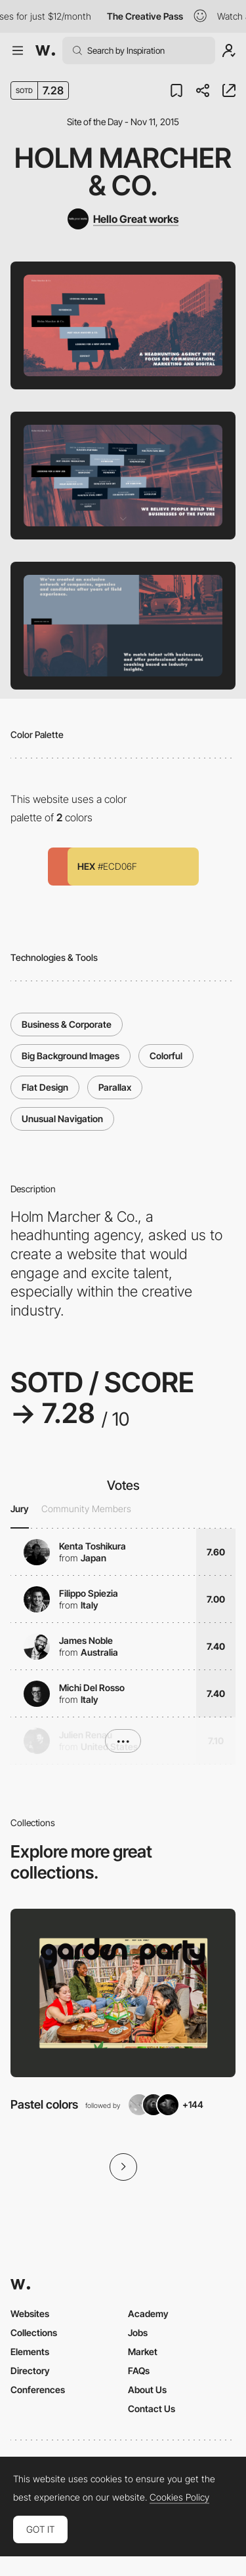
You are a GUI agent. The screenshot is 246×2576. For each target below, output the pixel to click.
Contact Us (151, 2408)
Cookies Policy (179, 2497)
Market (142, 2351)
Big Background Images (70, 1055)
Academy (148, 2313)
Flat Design (45, 1087)
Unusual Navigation (62, 1118)
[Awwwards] (45, 50)
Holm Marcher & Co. (123, 171)
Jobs (138, 2332)
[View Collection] (123, 1993)
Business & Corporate (67, 1024)
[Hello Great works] (123, 218)
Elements (29, 2351)
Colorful (166, 1055)
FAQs (139, 2370)
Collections (33, 2332)
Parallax (114, 1087)
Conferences (37, 2389)
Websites (29, 2313)
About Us (147, 2389)
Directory (30, 2370)
